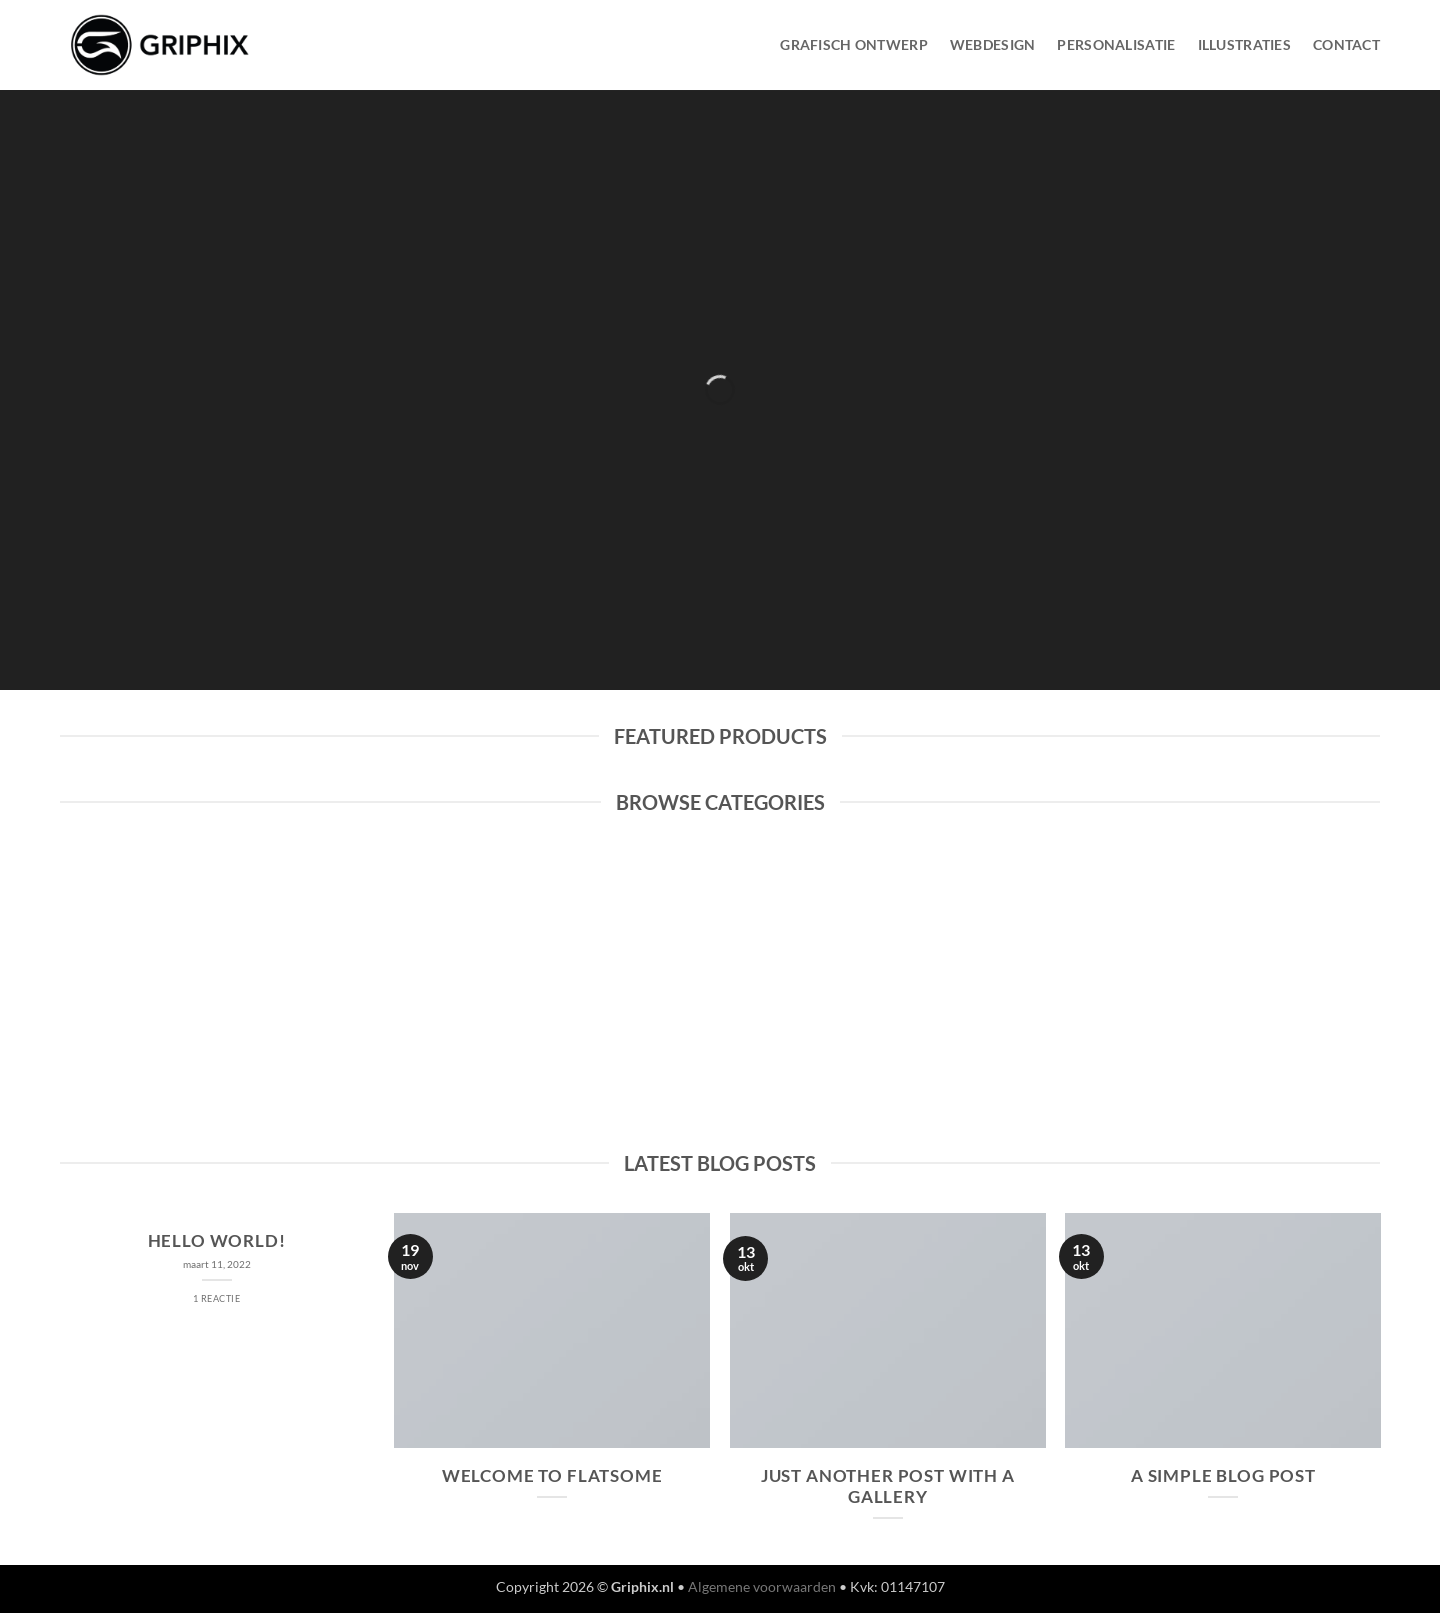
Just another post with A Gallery (888, 1487)
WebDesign (993, 44)
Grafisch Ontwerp (854, 44)
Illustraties (1244, 44)
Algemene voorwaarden (762, 1586)
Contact (1346, 44)
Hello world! (217, 1241)
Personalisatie (1116, 44)
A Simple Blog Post (1223, 1476)
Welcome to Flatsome (552, 1476)
